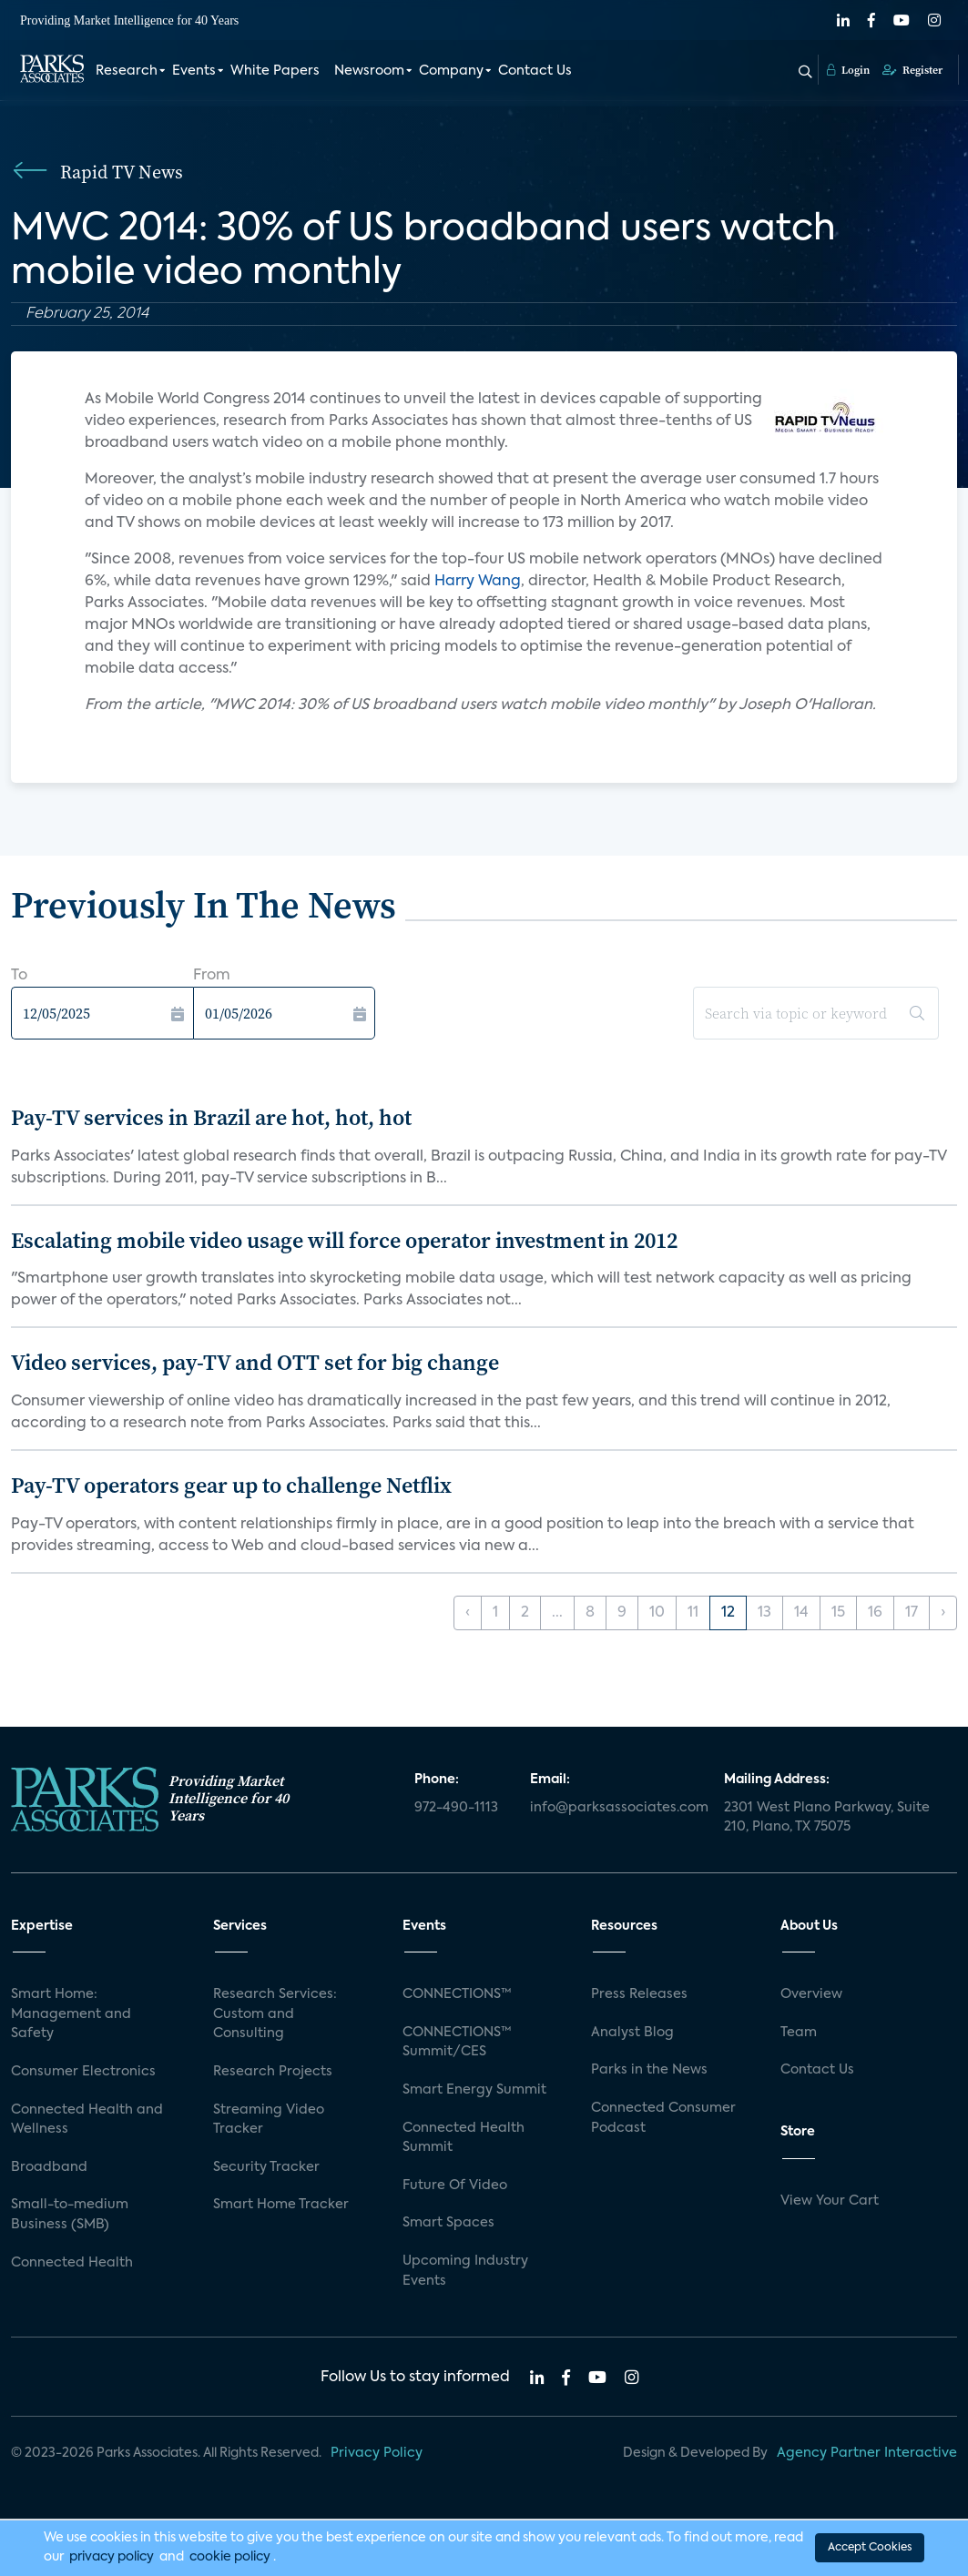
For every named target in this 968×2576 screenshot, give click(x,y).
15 (838, 1613)
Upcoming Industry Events (465, 2271)
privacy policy (111, 2557)
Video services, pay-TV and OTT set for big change (255, 1362)
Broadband (49, 2167)
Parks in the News (649, 2070)
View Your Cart (829, 2201)
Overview (811, 1994)
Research (127, 71)
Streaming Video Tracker (268, 2120)
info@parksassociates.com (616, 1807)
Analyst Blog (632, 2032)
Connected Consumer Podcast (663, 2118)
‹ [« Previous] (467, 1613)
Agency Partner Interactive (867, 2453)
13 (764, 1613)
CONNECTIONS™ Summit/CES (457, 2042)
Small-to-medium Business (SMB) (69, 2214)
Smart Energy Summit (474, 2090)
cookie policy (230, 2557)
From (211, 976)
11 (693, 1613)
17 (911, 1613)
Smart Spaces (448, 2222)
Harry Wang (477, 581)
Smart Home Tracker (281, 2204)
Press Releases (639, 1994)
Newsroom (369, 71)
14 (801, 1613)
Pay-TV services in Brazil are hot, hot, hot (211, 1117)
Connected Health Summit (463, 2138)
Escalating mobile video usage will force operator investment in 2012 (344, 1240)
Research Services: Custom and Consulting (275, 2014)
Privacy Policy (377, 2453)
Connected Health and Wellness (87, 2120)
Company (451, 71)
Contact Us (535, 71)
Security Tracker (266, 2167)
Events (194, 71)
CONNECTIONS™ (457, 1994)
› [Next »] (943, 1613)
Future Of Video (454, 2185)
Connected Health (72, 2263)
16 (875, 1613)
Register (912, 70)
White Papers (275, 71)
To (19, 976)
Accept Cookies (870, 2547)
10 (657, 1613)
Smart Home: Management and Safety (71, 2014)
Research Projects (272, 2071)
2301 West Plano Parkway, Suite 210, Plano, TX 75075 (827, 1817)
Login (848, 70)
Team (798, 2032)
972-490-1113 (456, 1807)
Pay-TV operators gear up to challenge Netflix (231, 1485)
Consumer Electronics (83, 2071)
